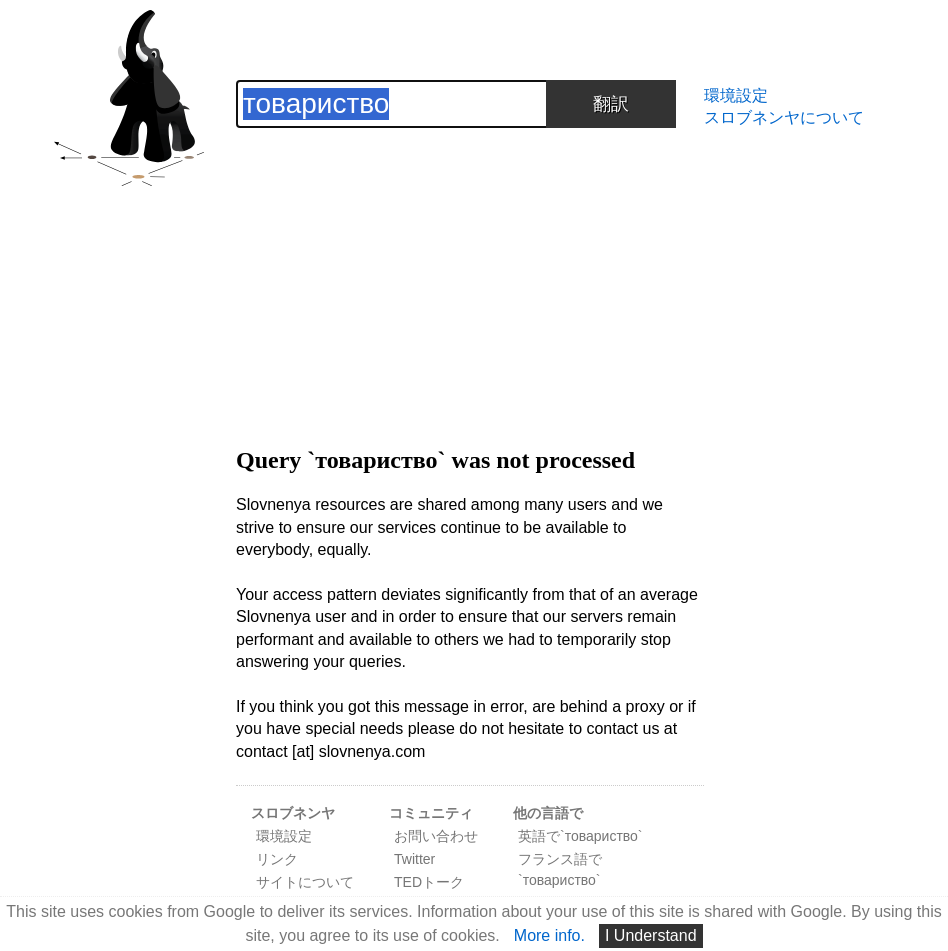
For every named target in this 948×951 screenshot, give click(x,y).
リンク (277, 859)
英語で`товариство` (580, 836)
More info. (549, 935)
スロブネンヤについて (784, 117)
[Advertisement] (470, 268)
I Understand (651, 935)
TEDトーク (429, 882)
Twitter (414, 859)
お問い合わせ (436, 836)
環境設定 (736, 95)
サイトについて (305, 882)
